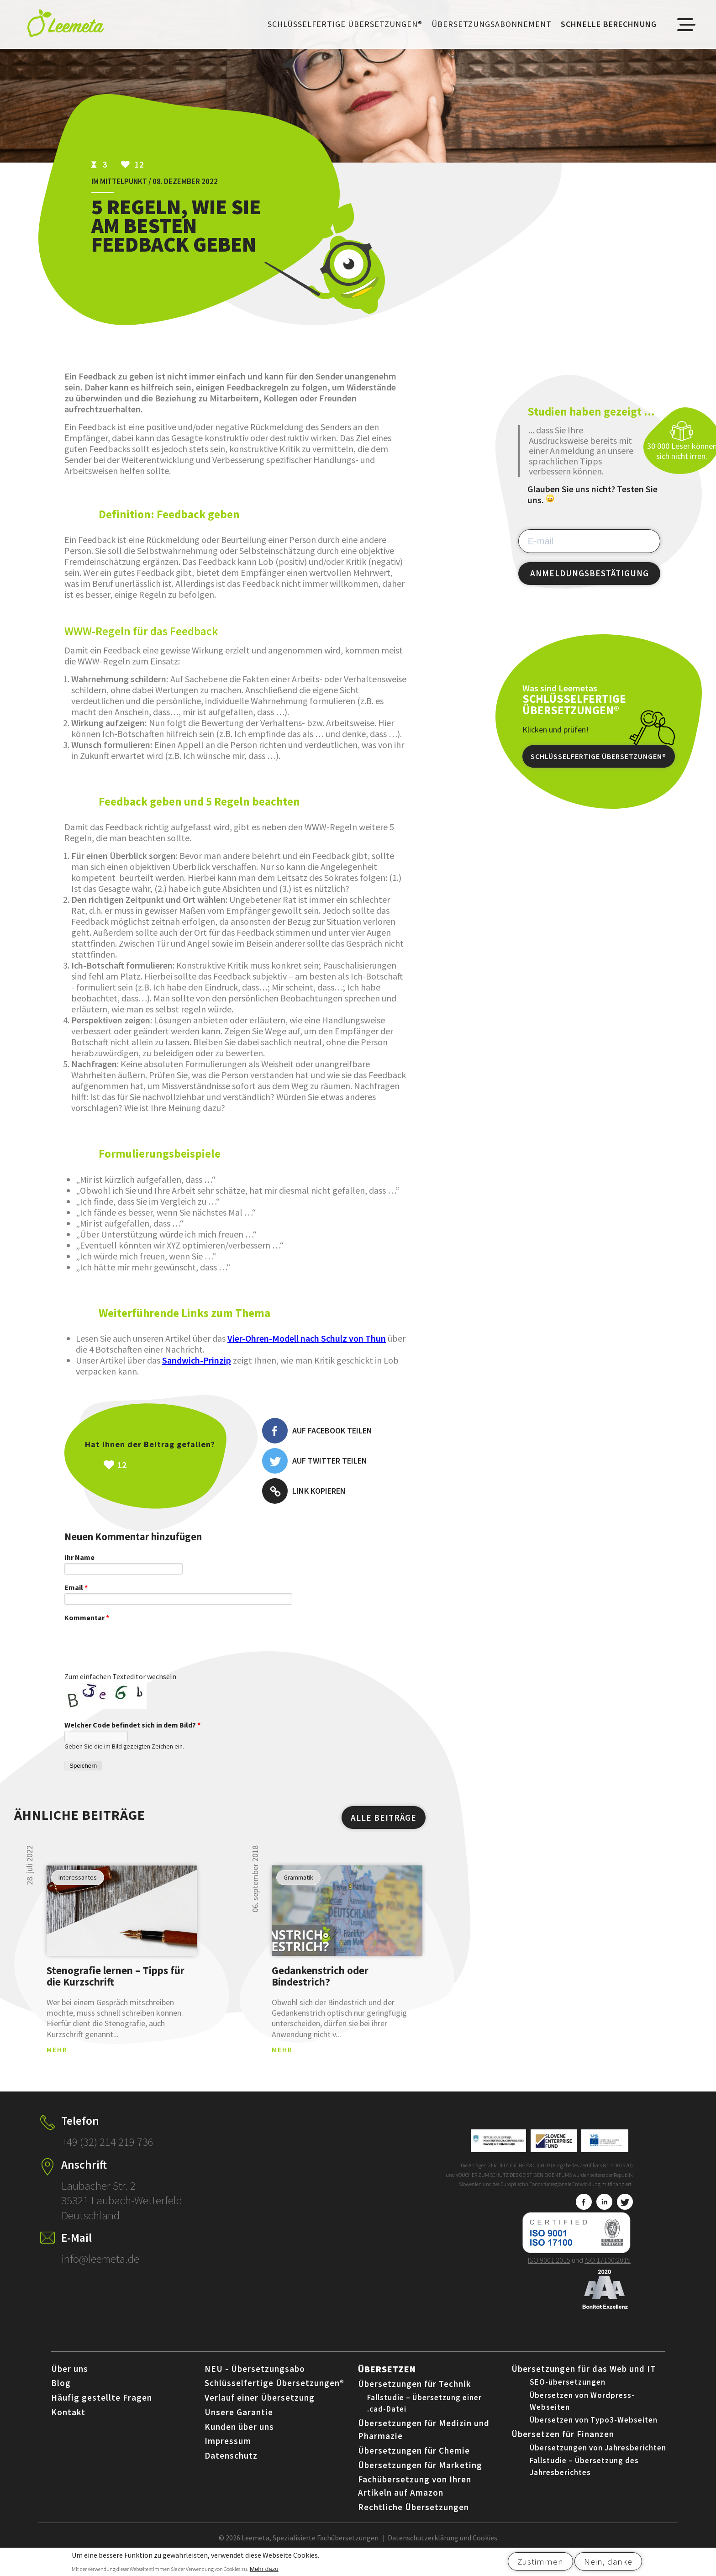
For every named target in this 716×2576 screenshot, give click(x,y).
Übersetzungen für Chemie (414, 2459)
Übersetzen (387, 2378)
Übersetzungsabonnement (492, 24)
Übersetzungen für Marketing (420, 2474)
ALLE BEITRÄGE (383, 1826)
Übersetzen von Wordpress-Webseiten (582, 2410)
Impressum (228, 2449)
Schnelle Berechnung (609, 24)
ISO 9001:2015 (549, 2269)
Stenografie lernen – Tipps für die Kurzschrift (115, 1985)
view (122, 1920)
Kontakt (68, 2421)
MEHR (57, 2058)
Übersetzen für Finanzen (562, 2443)
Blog (61, 2391)
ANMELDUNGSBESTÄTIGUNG (589, 573)
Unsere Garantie (239, 2421)
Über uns (69, 2377)
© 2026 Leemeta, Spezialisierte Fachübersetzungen (299, 2546)
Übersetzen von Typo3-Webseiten (594, 2429)
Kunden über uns (239, 2435)
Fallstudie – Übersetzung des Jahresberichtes (584, 2475)
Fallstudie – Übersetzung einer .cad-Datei (424, 2412)
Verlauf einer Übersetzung (260, 2406)
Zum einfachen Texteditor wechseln (120, 1685)
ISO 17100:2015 (607, 2269)
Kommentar (86, 1617)
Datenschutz (231, 2464)
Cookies (485, 2546)
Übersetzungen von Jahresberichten (598, 2457)
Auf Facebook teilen (317, 1430)
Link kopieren (304, 1491)
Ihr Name (79, 1557)
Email (76, 1587)
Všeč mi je (170, 1465)
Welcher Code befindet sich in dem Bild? (132, 1733)
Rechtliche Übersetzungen (413, 2516)
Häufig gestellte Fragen (101, 2406)
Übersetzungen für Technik (414, 2392)
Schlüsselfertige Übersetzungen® (345, 24)
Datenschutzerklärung (423, 2546)
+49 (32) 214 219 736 (107, 2151)
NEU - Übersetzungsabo (255, 2377)
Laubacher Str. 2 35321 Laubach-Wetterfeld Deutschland (121, 2209)
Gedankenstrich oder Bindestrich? (320, 1985)
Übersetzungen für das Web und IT (583, 2377)
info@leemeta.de (100, 2267)
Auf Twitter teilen (314, 1461)
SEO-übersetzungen (567, 2391)
